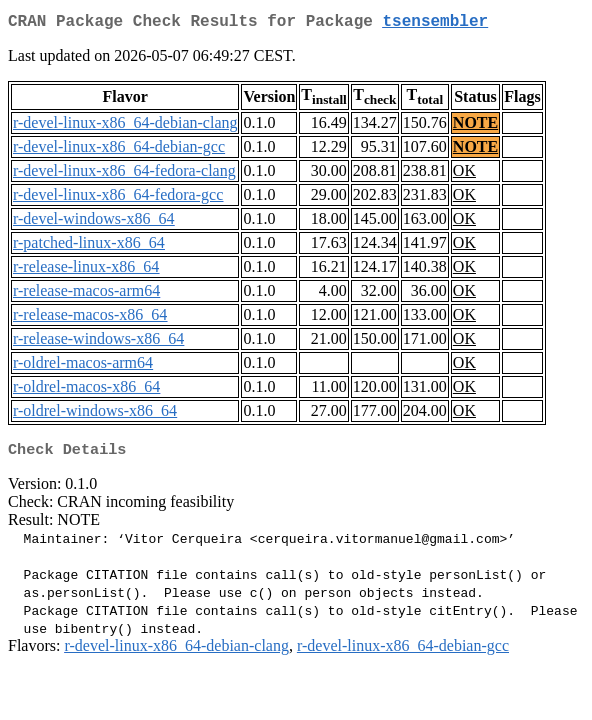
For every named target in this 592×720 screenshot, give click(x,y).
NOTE (475, 126)
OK (464, 174)
